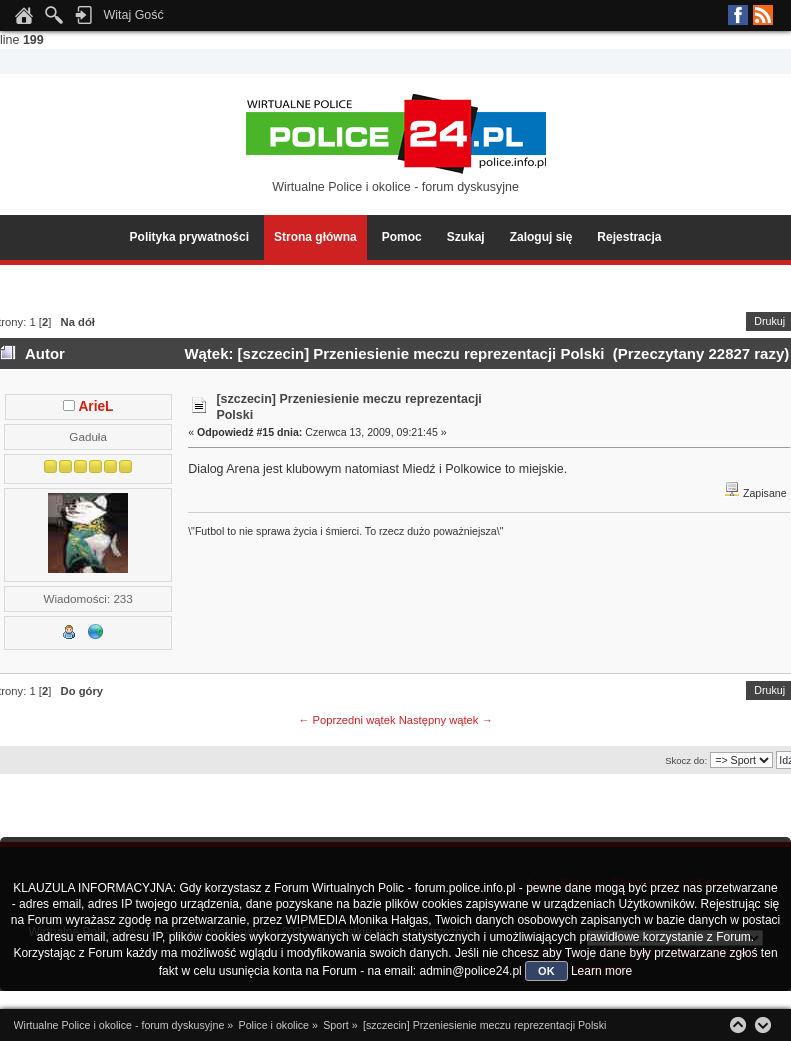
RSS (763, 15)
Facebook (738, 15)
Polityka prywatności (189, 237)
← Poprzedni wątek (346, 720)
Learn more (601, 971)
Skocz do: (686, 760)
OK (546, 971)
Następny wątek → (446, 720)
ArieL (95, 406)
